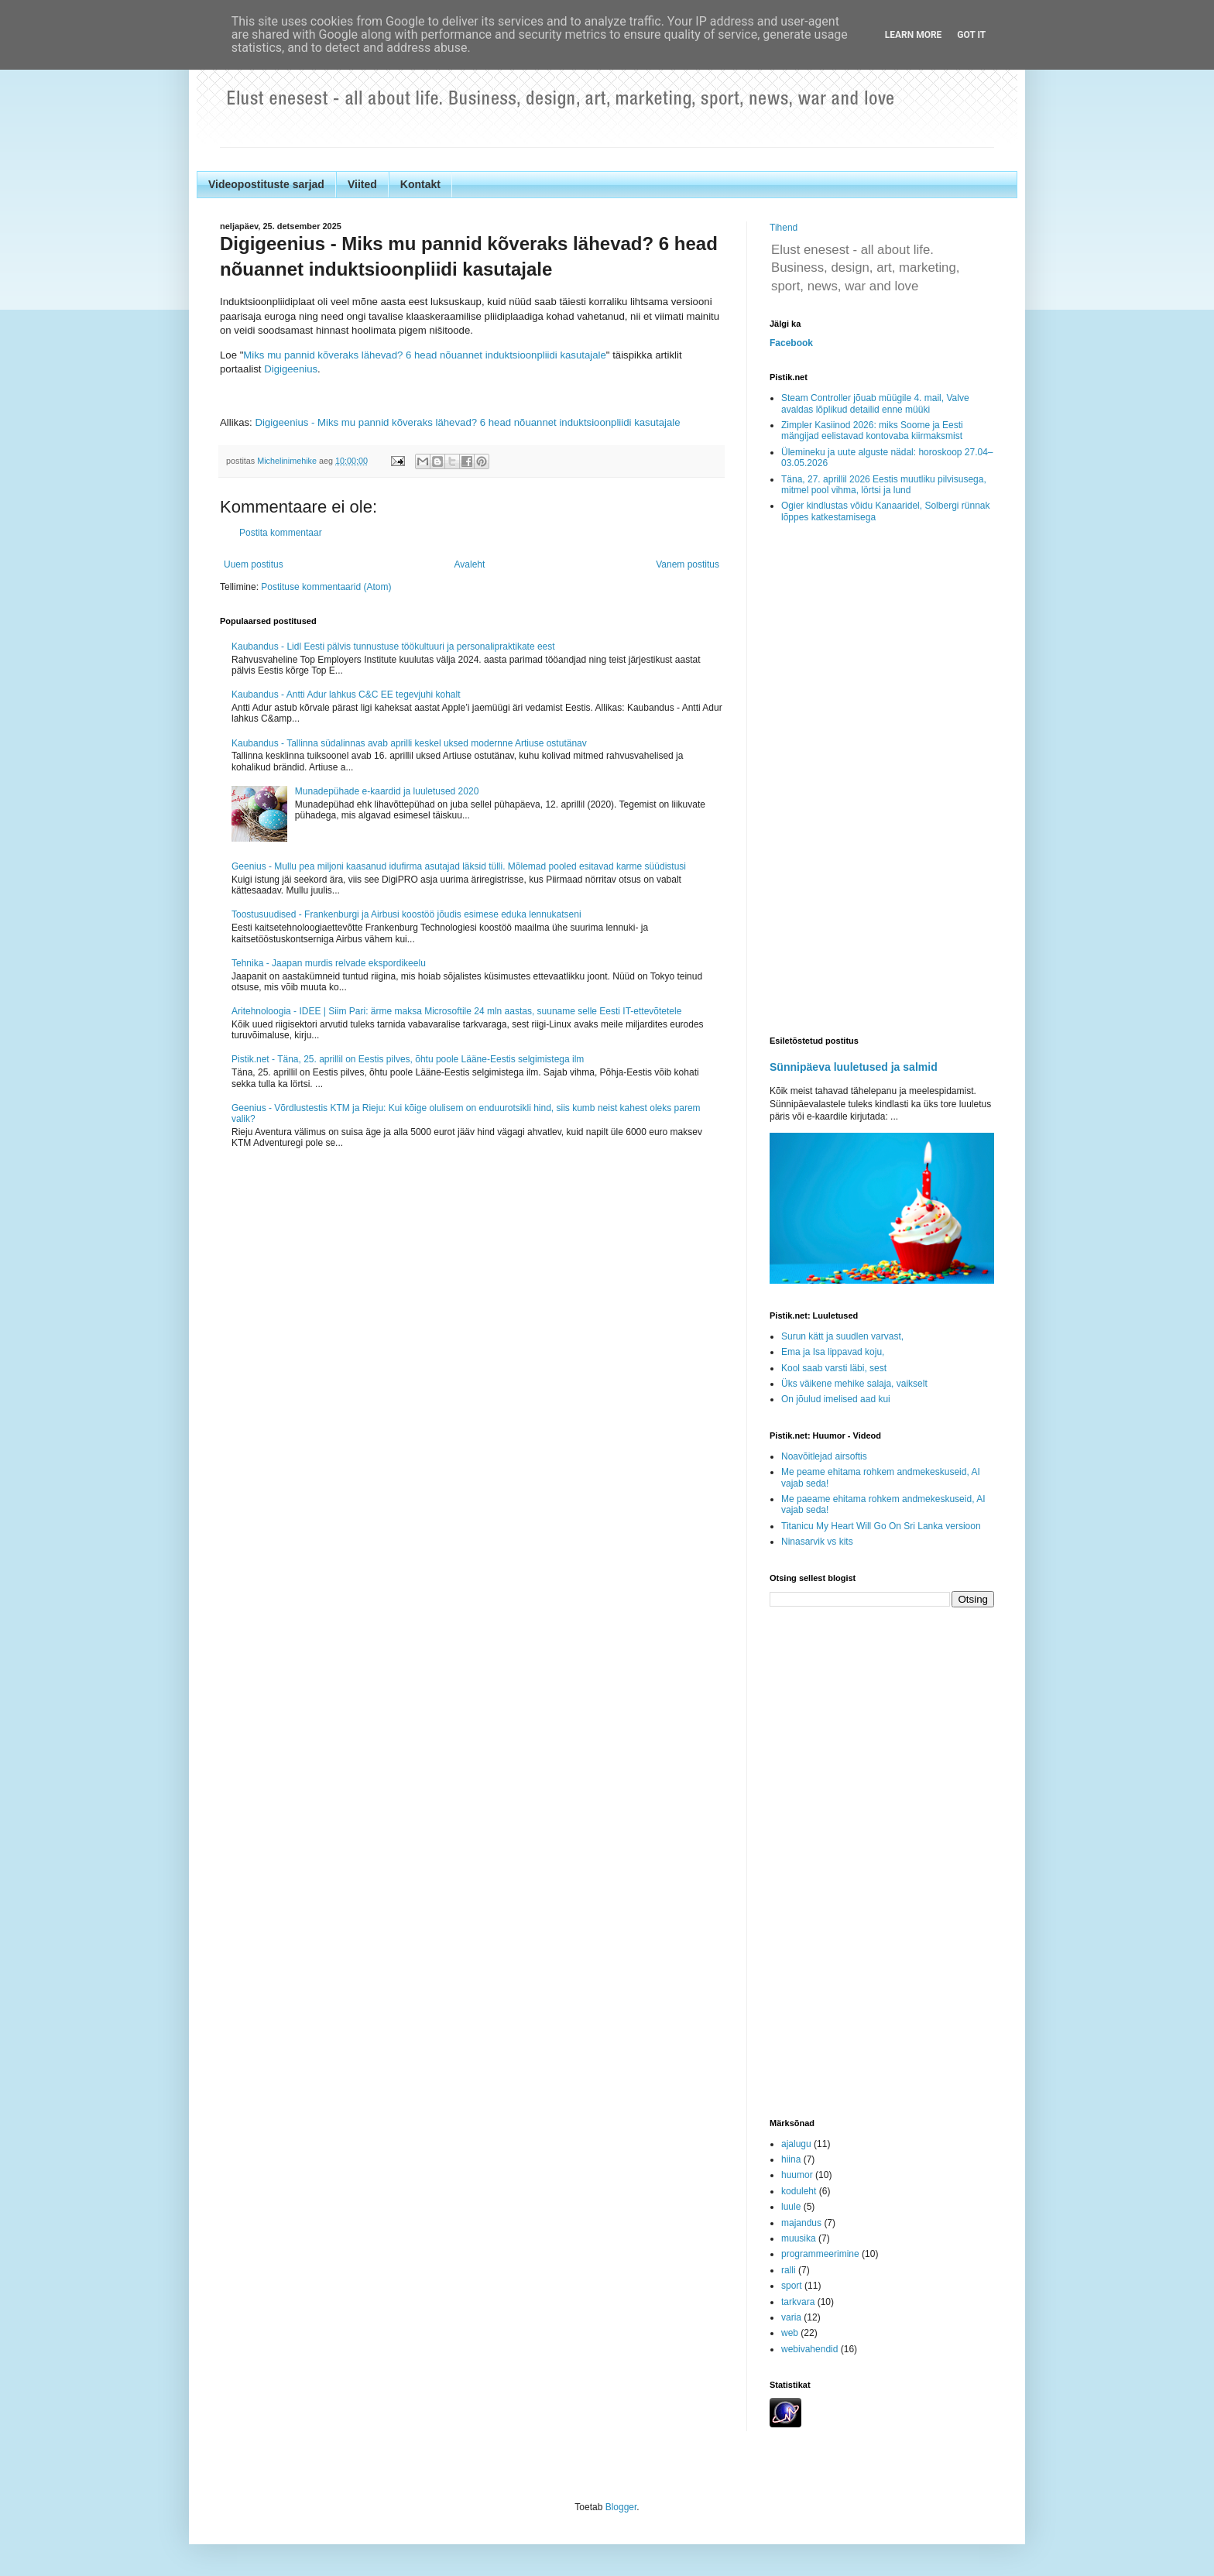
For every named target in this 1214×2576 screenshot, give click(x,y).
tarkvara (797, 2301)
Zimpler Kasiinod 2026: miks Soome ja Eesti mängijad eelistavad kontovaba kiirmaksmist (872, 430)
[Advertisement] (882, 780)
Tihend (783, 227)
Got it (971, 34)
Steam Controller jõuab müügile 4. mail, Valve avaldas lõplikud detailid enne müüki (875, 403)
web (789, 2332)
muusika (798, 2238)
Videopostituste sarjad (266, 184)
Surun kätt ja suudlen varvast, (842, 1336)
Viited (362, 184)
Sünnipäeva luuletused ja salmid (854, 1067)
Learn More (913, 34)
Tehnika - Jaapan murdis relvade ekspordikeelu (328, 963)
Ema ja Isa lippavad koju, (832, 1351)
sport (791, 2285)
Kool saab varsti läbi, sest (833, 1368)
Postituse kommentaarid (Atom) (326, 586)
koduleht (798, 2191)
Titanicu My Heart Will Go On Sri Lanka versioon (881, 1526)
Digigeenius (290, 369)
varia (791, 2317)
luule (791, 2206)
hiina (791, 2159)
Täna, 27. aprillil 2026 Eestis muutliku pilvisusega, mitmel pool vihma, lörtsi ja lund (883, 485)
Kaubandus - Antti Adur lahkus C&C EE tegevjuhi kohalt (346, 694)
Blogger (621, 2507)
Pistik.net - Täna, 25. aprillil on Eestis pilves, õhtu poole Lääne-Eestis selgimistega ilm (407, 1059)
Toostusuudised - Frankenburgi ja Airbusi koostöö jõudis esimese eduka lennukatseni (406, 914)
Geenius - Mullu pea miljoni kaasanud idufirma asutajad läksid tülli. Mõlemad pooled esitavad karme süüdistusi (458, 866)
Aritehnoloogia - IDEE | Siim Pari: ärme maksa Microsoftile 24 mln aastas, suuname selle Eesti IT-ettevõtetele (456, 1011)
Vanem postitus (687, 564)
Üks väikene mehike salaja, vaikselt (854, 1383)
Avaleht (469, 564)
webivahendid (809, 2349)
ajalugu (796, 2144)
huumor (797, 2175)
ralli (788, 2270)
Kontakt (420, 184)
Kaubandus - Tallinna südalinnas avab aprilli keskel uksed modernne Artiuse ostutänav (409, 743)
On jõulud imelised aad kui (835, 1399)
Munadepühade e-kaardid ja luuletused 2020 (387, 791)
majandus (801, 2223)
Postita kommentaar (280, 532)
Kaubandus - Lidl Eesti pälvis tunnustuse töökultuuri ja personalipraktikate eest (393, 646)
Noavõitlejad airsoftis (824, 1456)
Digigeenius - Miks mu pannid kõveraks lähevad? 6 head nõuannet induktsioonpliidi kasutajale (467, 422)
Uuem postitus (253, 564)
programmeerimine (820, 2253)
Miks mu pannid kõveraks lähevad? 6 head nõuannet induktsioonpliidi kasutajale (424, 355)
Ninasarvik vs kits (817, 1541)
